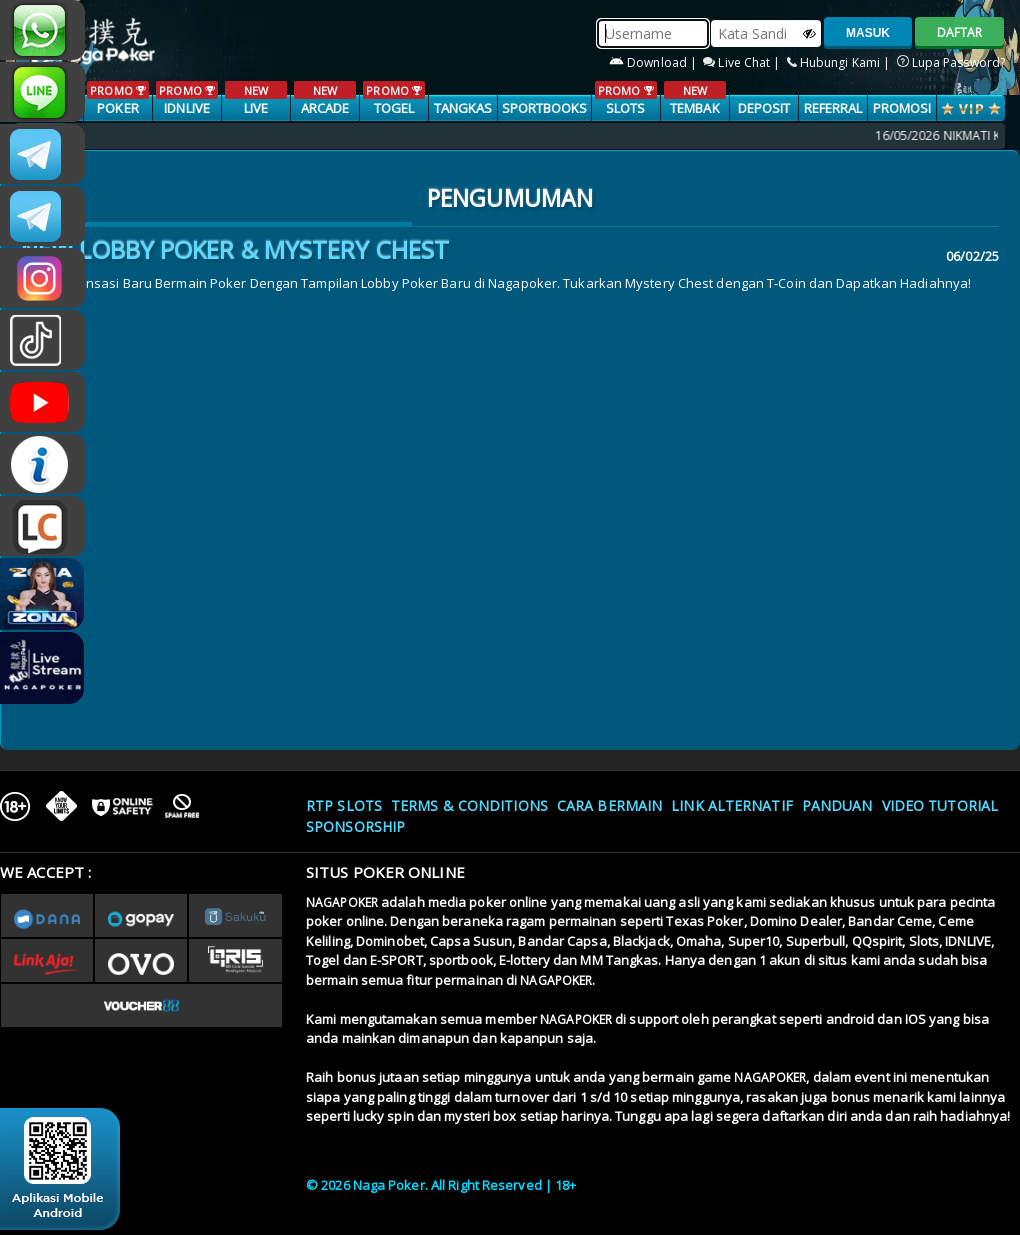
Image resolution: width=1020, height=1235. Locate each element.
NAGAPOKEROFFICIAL (42, 402)
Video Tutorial (940, 805)
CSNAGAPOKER (42, 154)
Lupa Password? (951, 62)
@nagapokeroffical (42, 340)
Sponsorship (355, 826)
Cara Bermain (609, 805)
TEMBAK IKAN (694, 109)
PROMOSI (902, 108)
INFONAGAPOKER (42, 464)
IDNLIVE (186, 99)
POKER (117, 99)
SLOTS (625, 99)
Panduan (837, 805)
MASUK (868, 33)
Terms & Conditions (469, 805)
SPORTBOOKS (545, 108)
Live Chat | (743, 62)
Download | (654, 62)
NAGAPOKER (342, 902)
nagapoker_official (42, 92)
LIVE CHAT (42, 526)
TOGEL (393, 99)
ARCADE (324, 99)
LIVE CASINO (255, 109)
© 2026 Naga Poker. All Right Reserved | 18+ (441, 1185)
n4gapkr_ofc (42, 278)
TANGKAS (463, 108)
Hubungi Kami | (840, 62)
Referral (833, 108)
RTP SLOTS (344, 805)
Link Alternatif (732, 805)
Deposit (764, 108)
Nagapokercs (42, 216)
